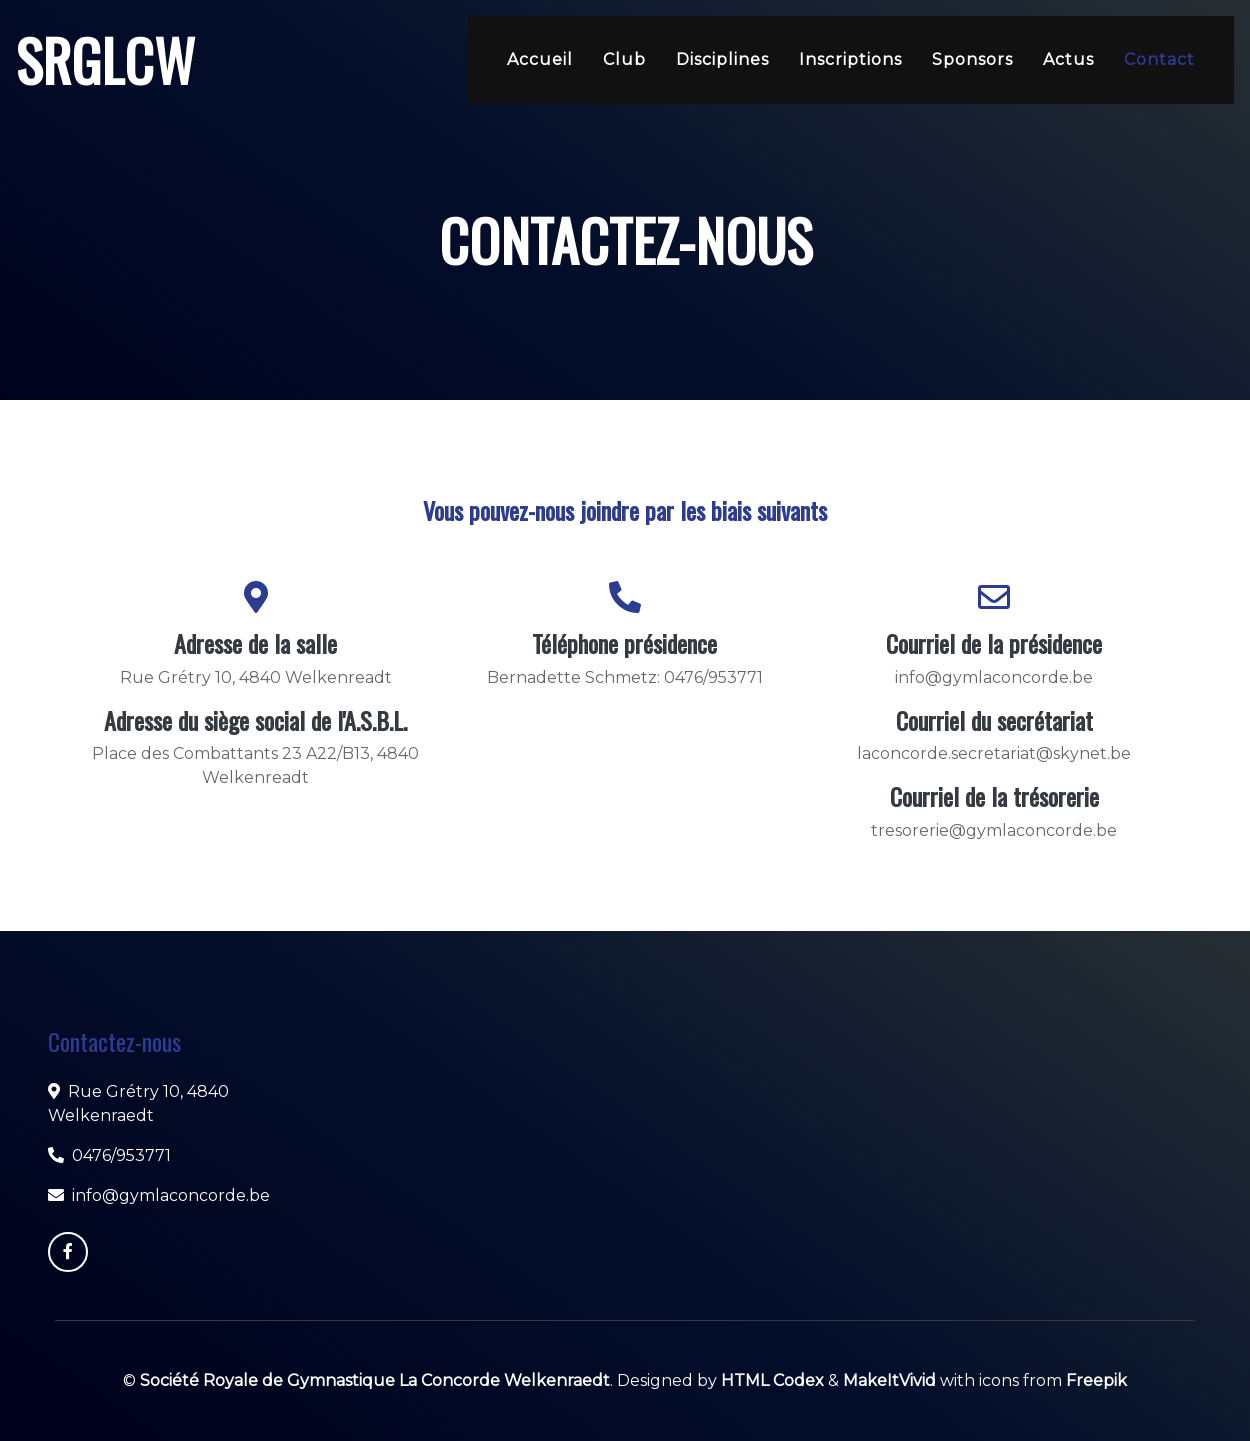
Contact (1159, 59)
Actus (1068, 59)
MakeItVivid (889, 1380)
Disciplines (722, 59)
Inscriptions (850, 59)
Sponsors (972, 59)
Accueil (540, 59)
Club (624, 59)
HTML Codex (772, 1380)
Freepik (1096, 1380)
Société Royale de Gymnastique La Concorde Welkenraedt (375, 1380)
